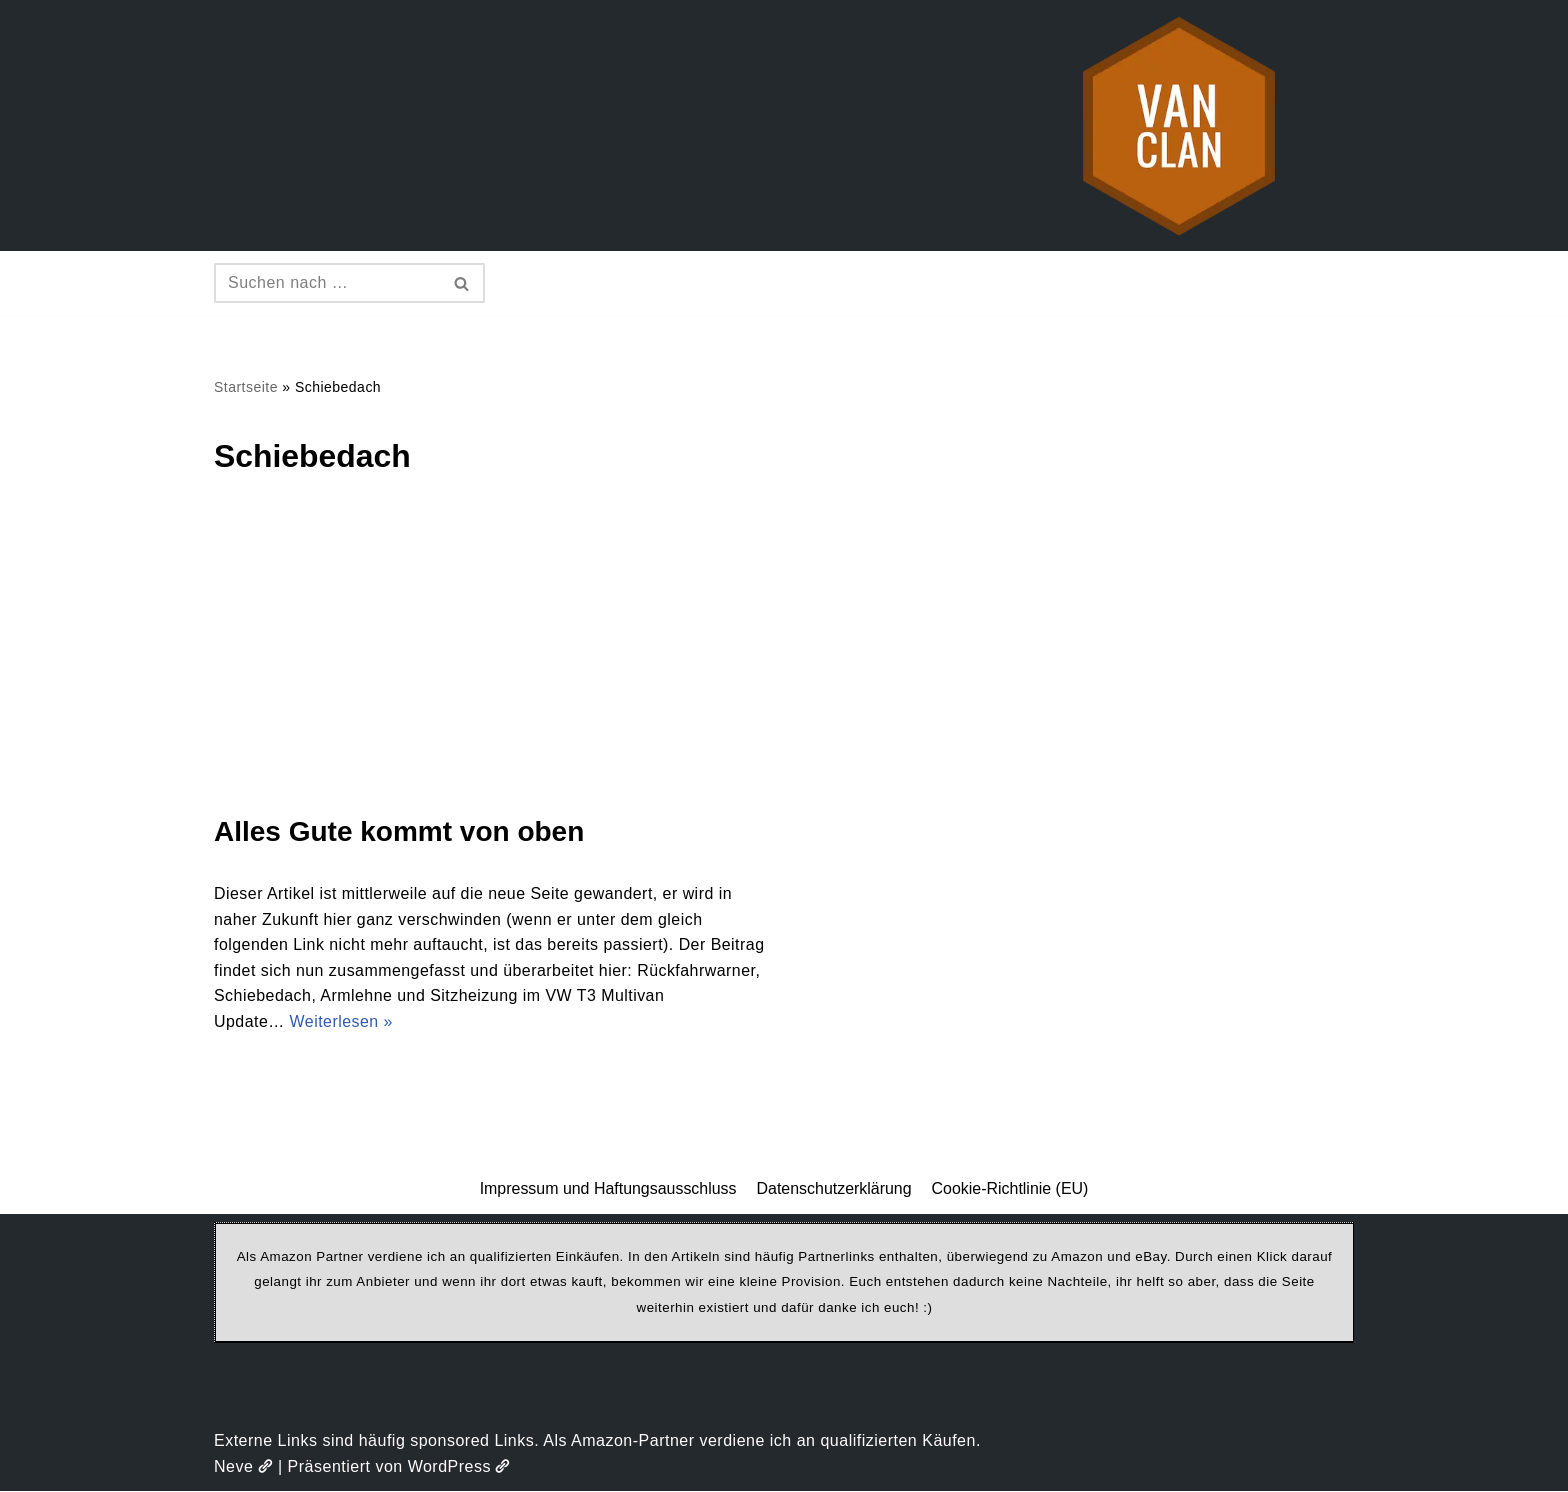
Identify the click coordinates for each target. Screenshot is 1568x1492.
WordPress (459, 1466)
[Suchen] (327, 283)
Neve (243, 1466)
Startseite (246, 387)
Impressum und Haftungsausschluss (608, 1189)
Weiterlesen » (342, 1021)
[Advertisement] (784, 662)
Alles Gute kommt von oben (399, 831)
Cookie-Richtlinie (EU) (1010, 1189)
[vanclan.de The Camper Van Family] (1179, 125)
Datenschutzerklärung (834, 1189)
